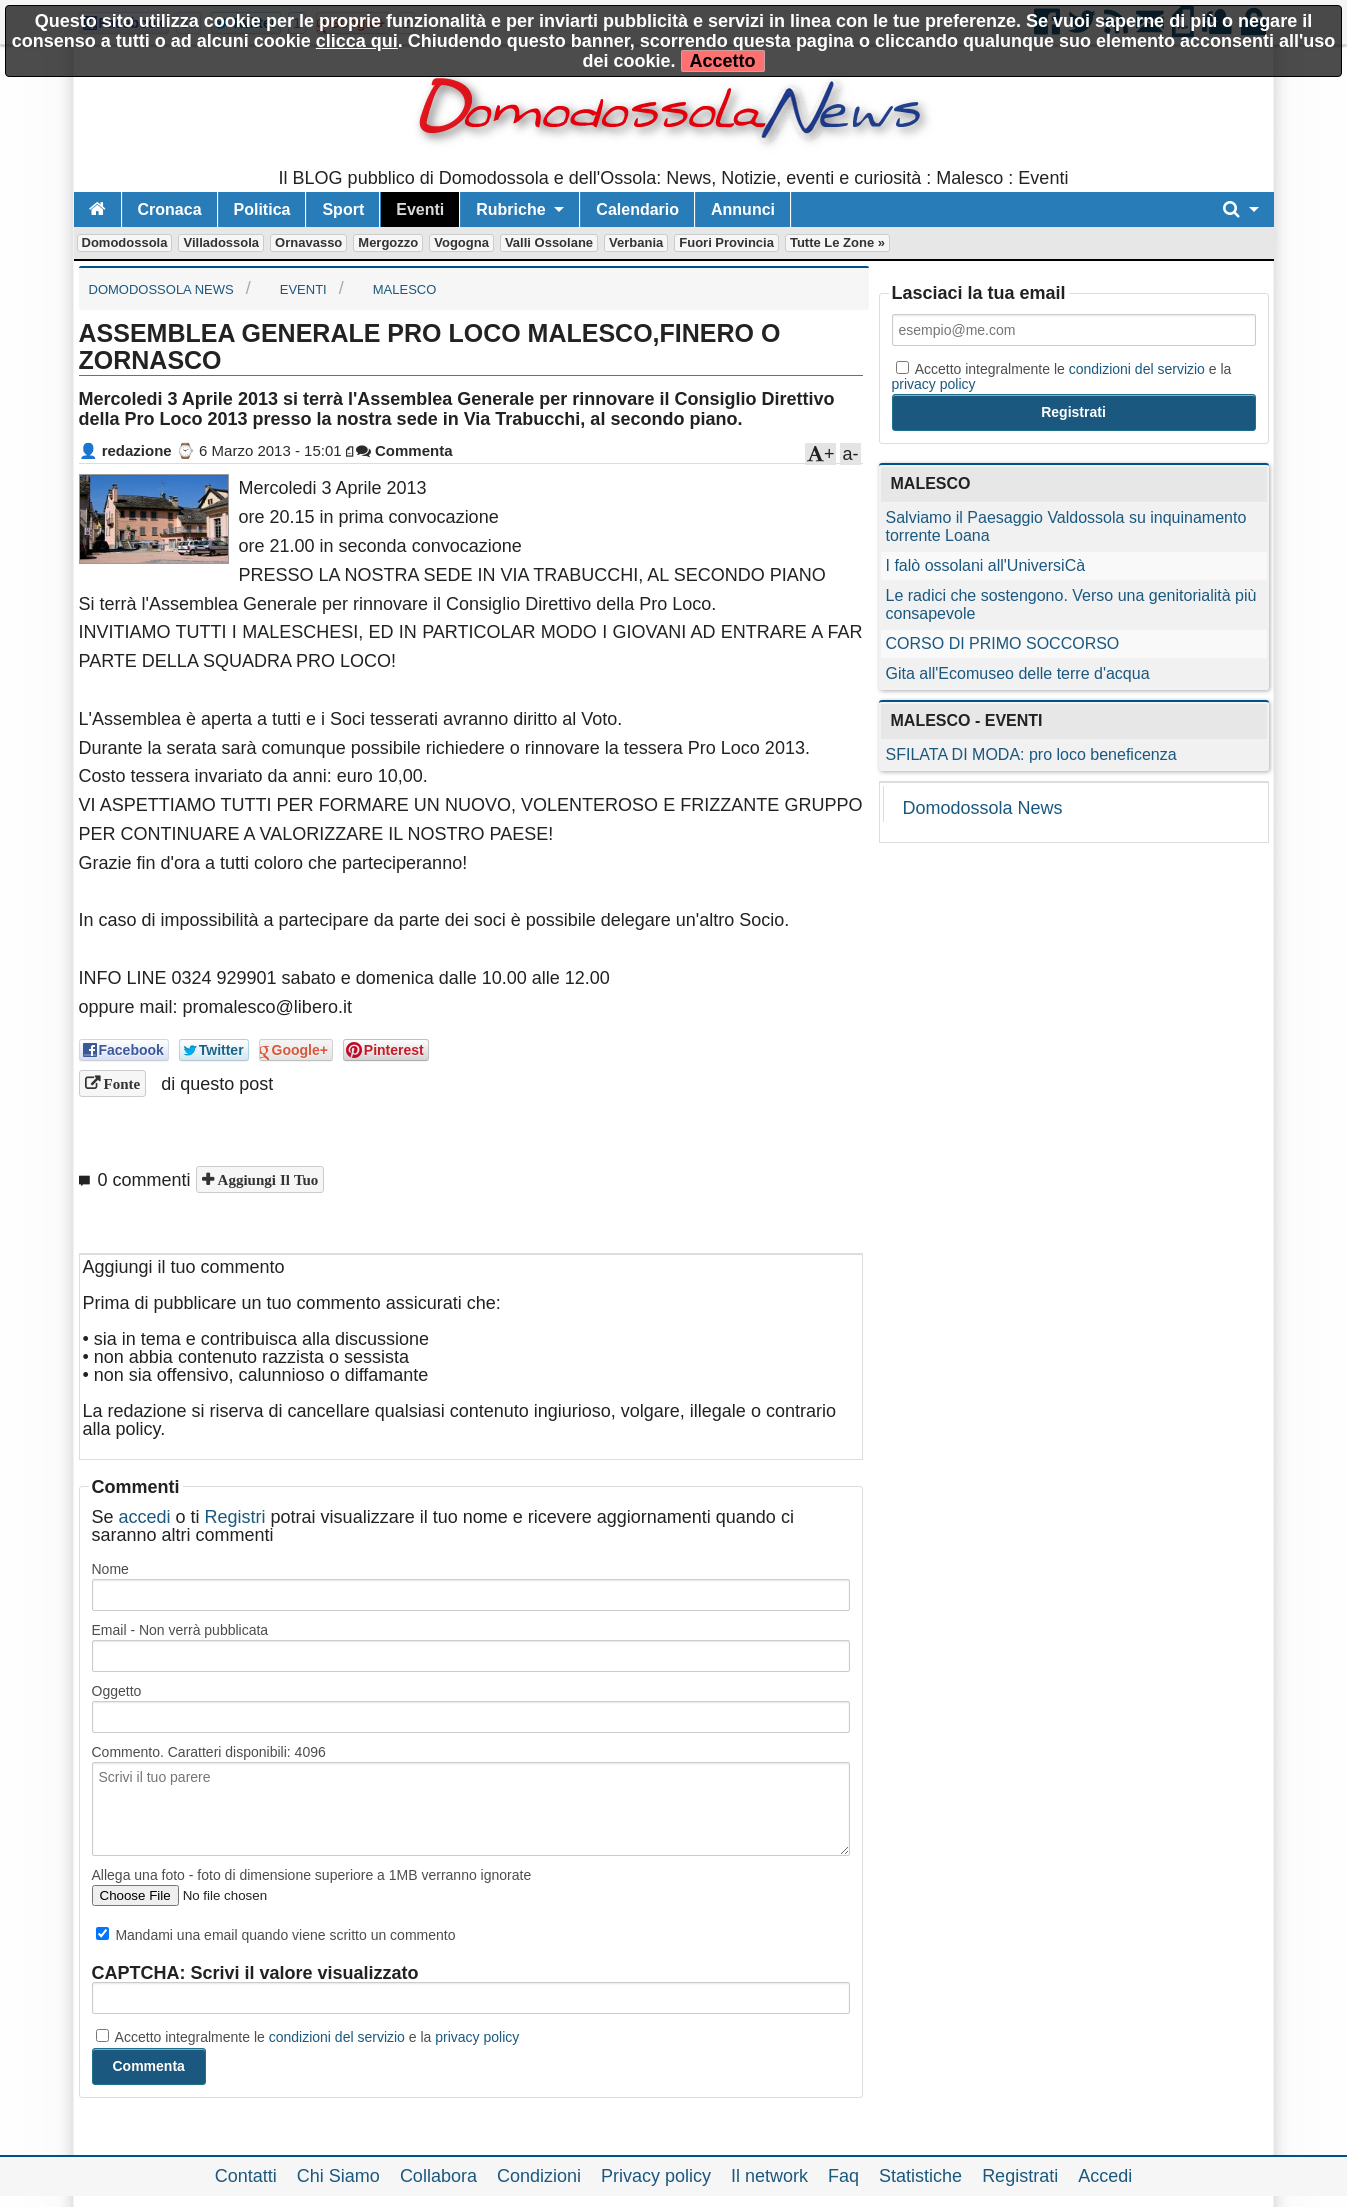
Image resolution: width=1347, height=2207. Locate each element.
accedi (145, 1517)
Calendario (637, 209)
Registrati (1020, 2176)
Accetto (723, 61)
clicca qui (357, 41)
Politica (262, 209)
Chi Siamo (338, 2176)
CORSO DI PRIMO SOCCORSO (1003, 643)
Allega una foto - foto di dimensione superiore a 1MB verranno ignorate (312, 1875)
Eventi (420, 209)
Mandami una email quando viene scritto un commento (276, 1935)
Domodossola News (983, 808)
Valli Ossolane (549, 242)
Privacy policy (656, 2176)
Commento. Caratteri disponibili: (209, 1752)
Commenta (404, 450)
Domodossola (125, 242)
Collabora (438, 2176)
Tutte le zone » (837, 242)
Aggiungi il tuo (266, 1179)
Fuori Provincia (726, 242)
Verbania (636, 242)
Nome (110, 1569)
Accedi (1105, 2176)
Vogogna (461, 242)
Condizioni (539, 2176)
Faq (843, 2176)
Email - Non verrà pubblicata (180, 1630)
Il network (769, 2176)
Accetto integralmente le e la (308, 2037)
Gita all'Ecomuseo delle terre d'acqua (1018, 673)
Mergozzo (388, 242)
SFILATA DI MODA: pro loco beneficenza (1031, 754)
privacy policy (477, 2037)
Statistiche (920, 2176)
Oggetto (117, 1691)
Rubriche (510, 209)
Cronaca (170, 209)
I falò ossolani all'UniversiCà (986, 565)
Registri (235, 1517)
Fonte (120, 1083)
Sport (343, 209)
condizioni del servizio (337, 2037)
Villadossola (221, 242)
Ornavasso (308, 242)
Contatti (246, 2176)
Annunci (743, 209)
